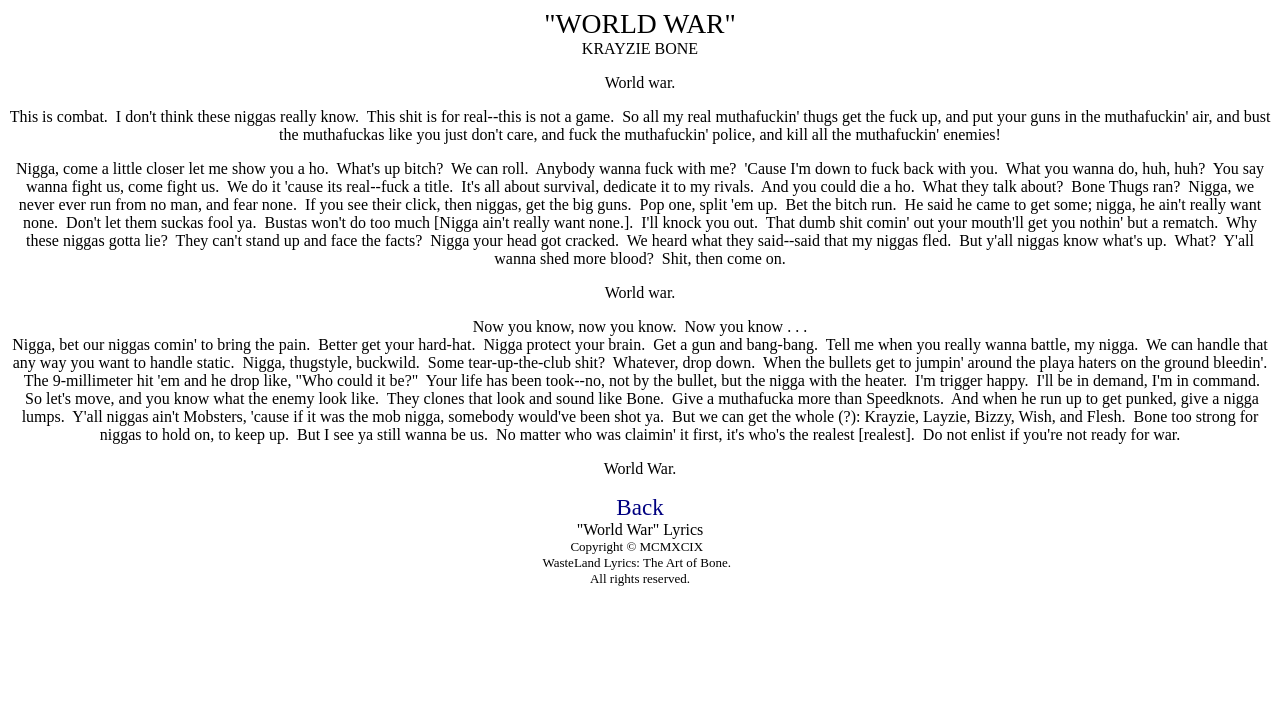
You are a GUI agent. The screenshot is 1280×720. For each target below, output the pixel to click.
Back (639, 507)
